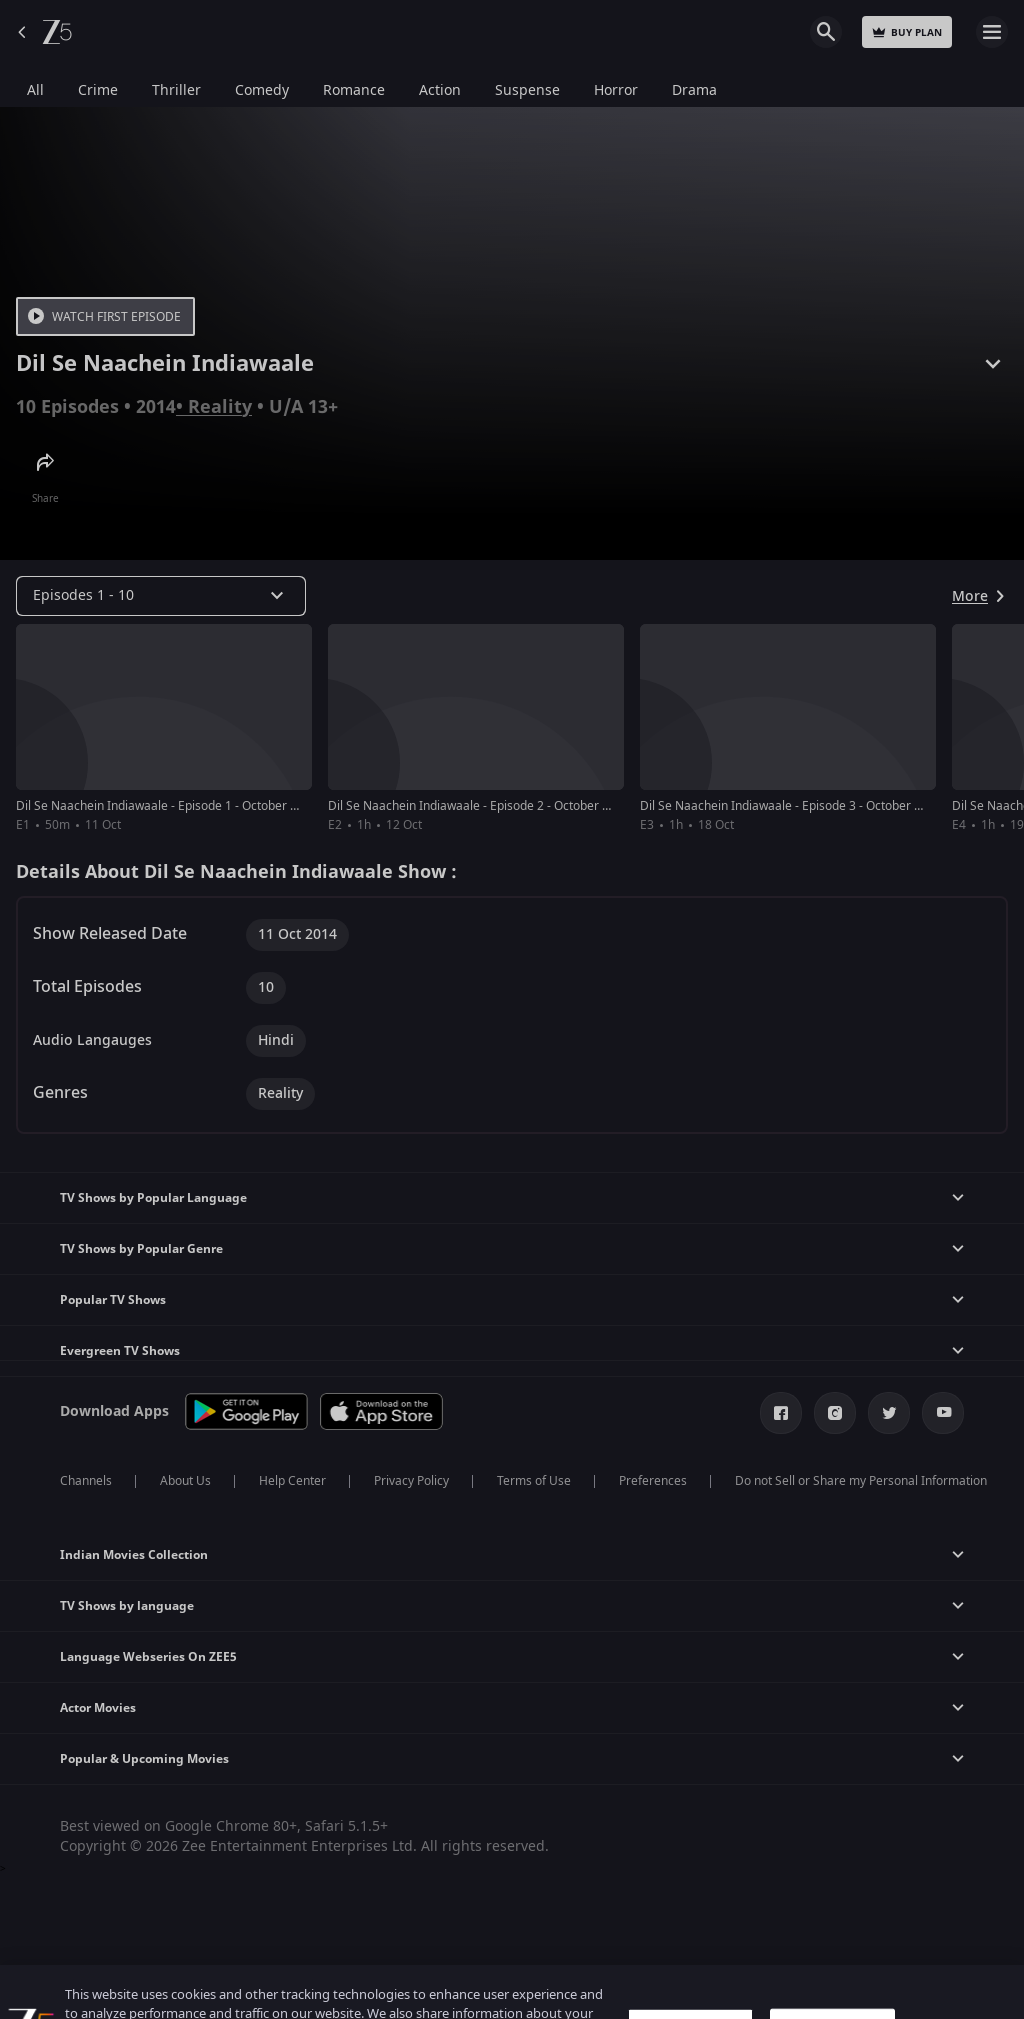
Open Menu (992, 32)
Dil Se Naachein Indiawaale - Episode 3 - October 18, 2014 (801, 806)
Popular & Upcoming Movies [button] (144, 1759)
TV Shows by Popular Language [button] (153, 1198)
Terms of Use (534, 1481)
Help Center (292, 1481)
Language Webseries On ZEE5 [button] (148, 1657)
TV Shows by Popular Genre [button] (141, 1249)
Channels (86, 1481)
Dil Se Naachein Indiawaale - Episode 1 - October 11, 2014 (177, 806)
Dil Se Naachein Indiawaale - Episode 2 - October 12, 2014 (489, 806)
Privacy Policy (411, 1481)
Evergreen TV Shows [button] (120, 1351)
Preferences (653, 1481)
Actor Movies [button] (98, 1708)
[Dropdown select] (161, 596)
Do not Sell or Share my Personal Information (861, 1481)
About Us (185, 1481)
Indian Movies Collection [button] (134, 1555)
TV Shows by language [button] (127, 1606)
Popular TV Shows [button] (113, 1300)
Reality (220, 407)
